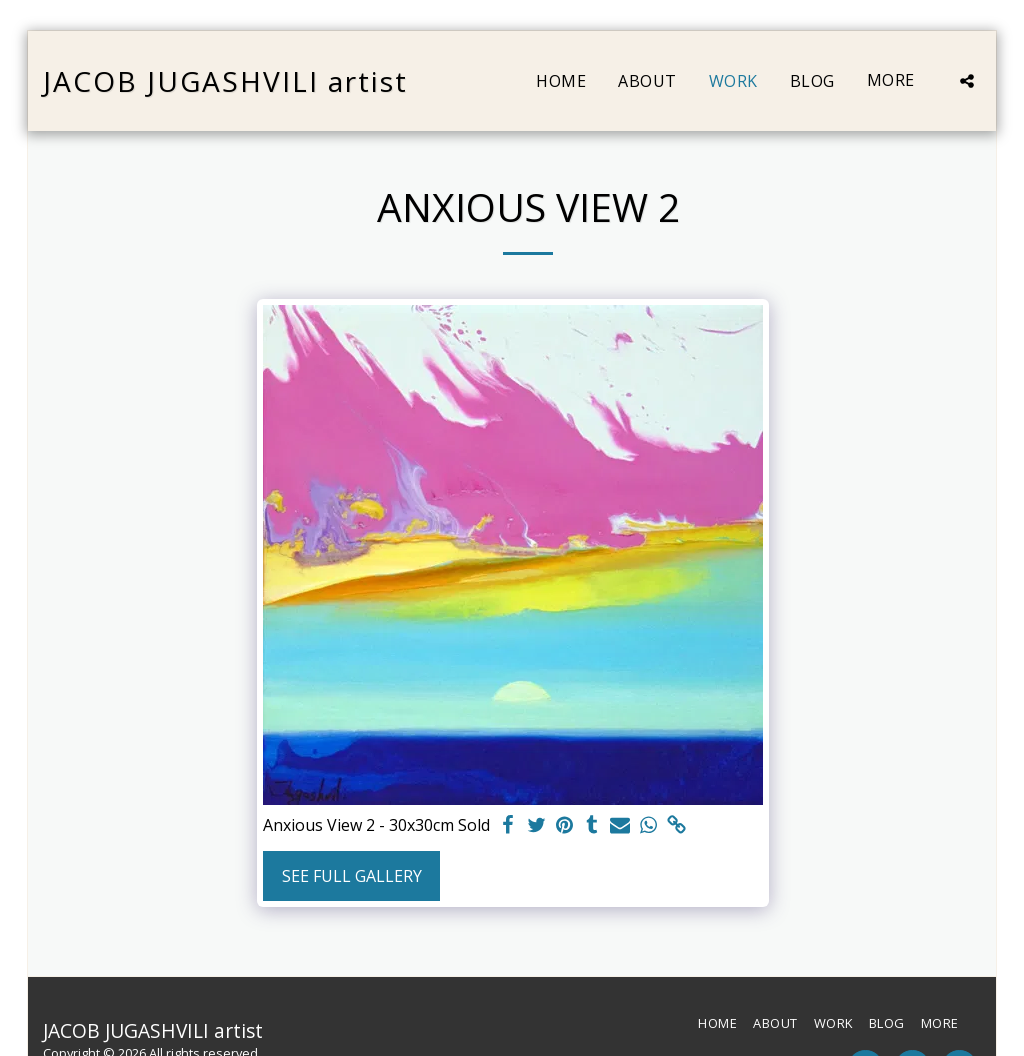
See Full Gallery (352, 876)
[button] (967, 81)
